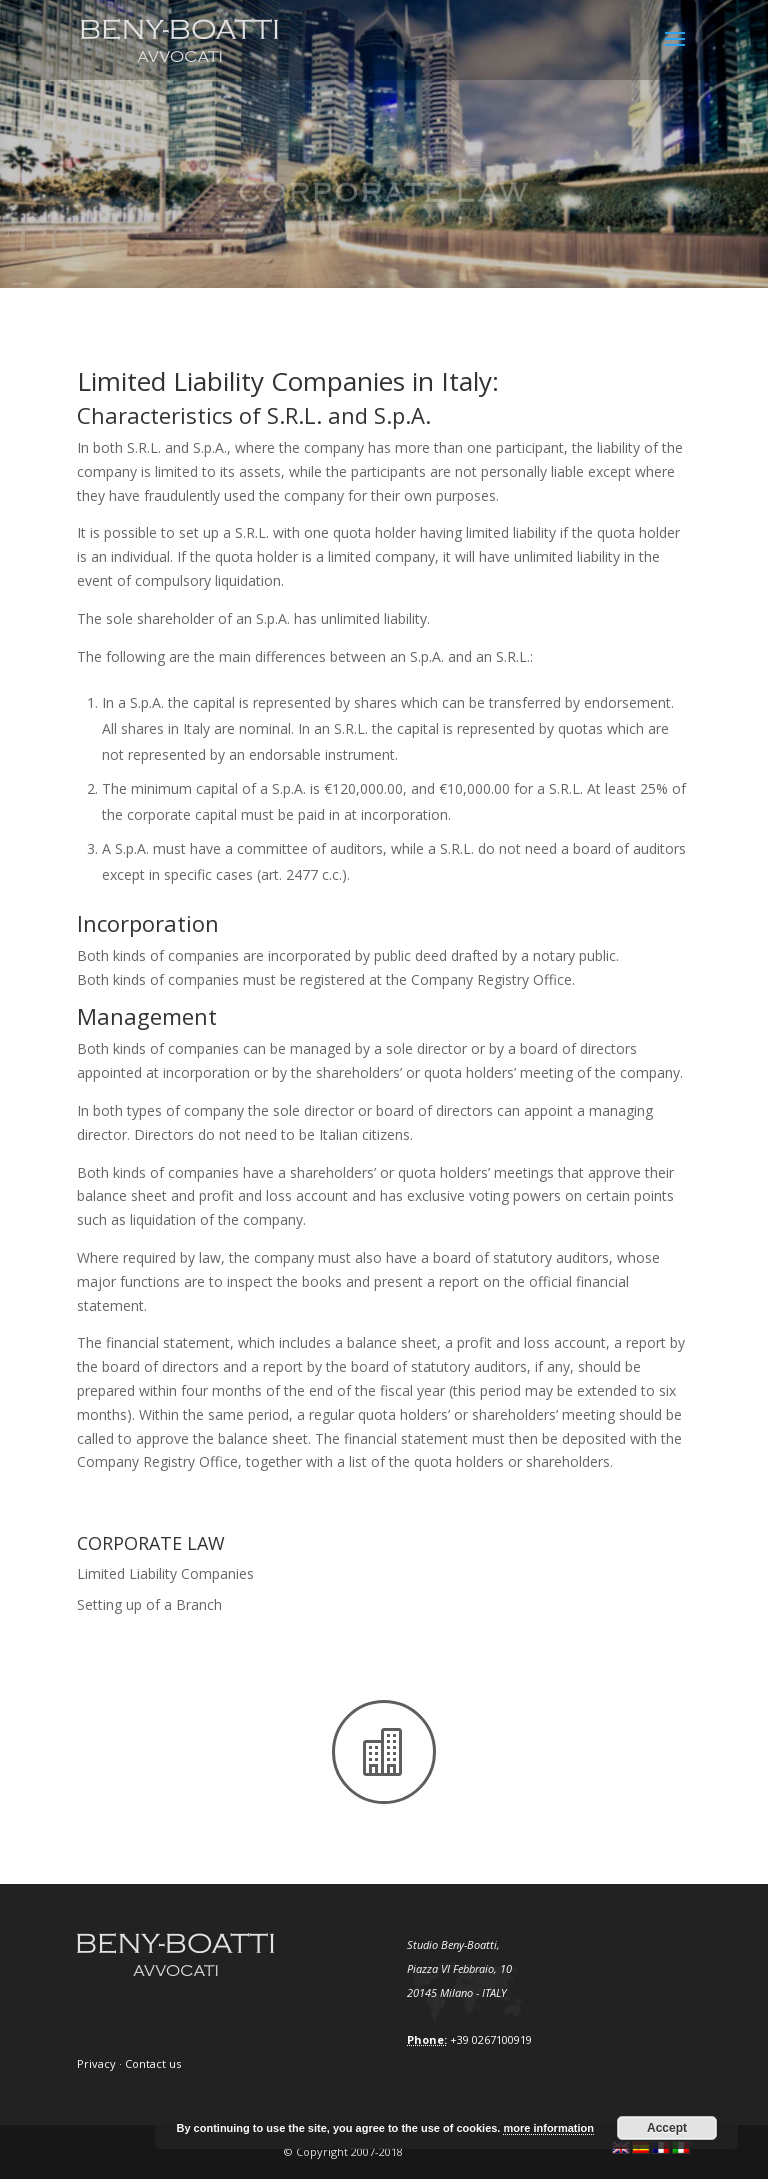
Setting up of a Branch (149, 1604)
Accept (667, 2128)
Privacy (96, 2063)
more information (548, 2128)
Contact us (153, 2063)
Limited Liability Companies (165, 1573)
